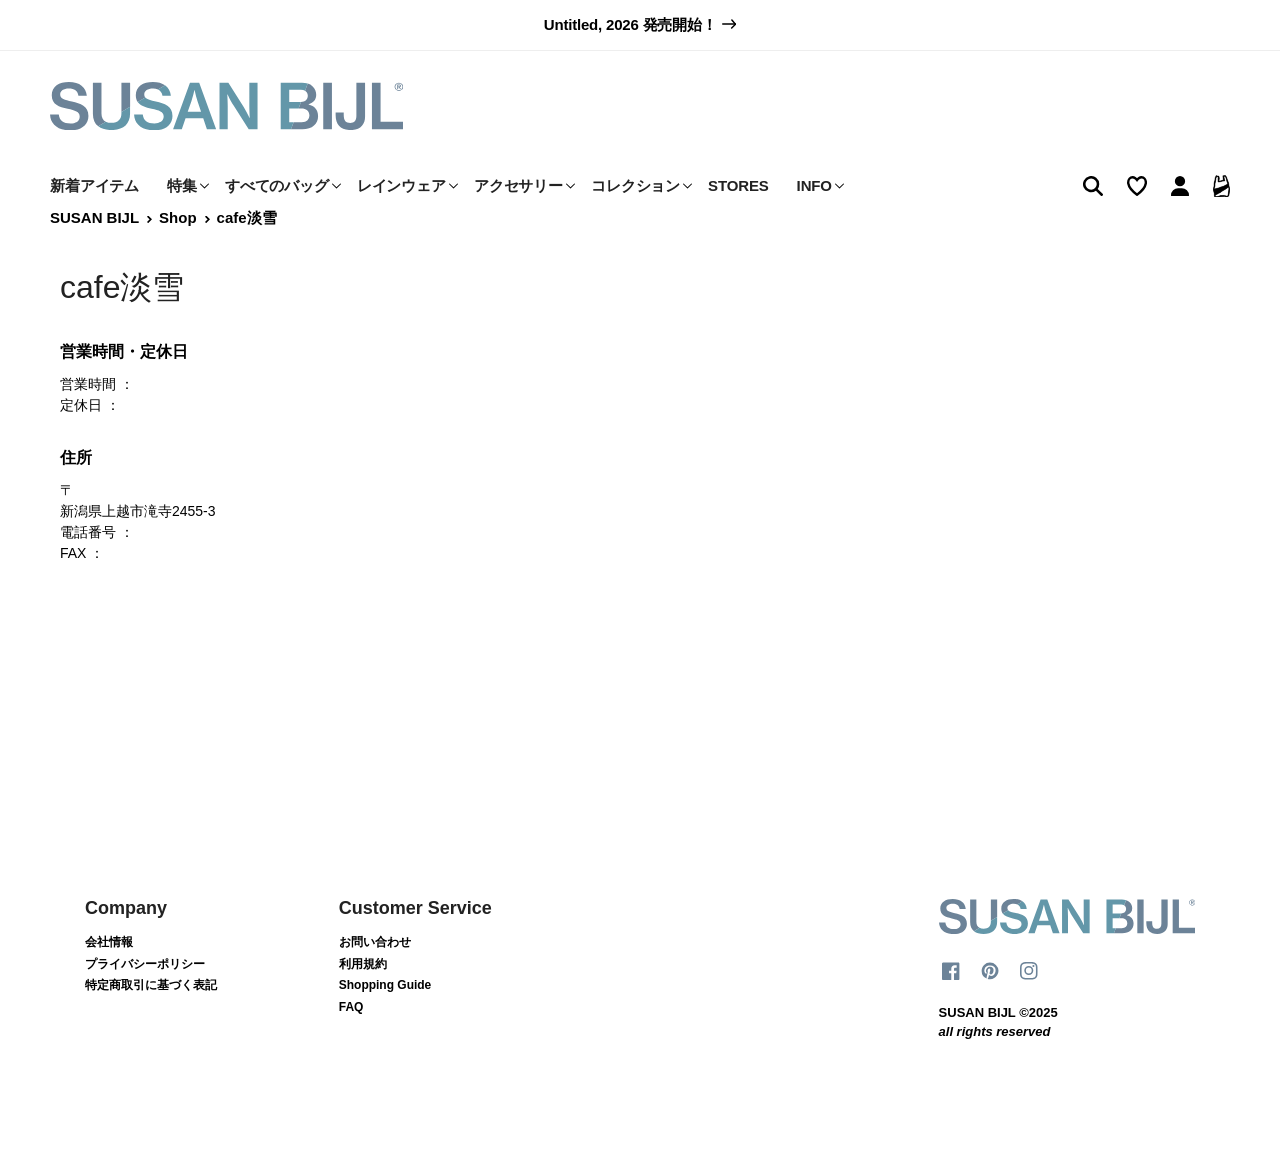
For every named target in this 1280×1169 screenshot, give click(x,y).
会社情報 (109, 983)
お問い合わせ (375, 983)
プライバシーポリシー (145, 1005)
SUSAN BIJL (94, 259)
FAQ (351, 1048)
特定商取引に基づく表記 (151, 1027)
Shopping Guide (385, 1027)
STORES (738, 226)
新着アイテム (94, 226)
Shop (177, 259)
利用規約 (363, 1005)
